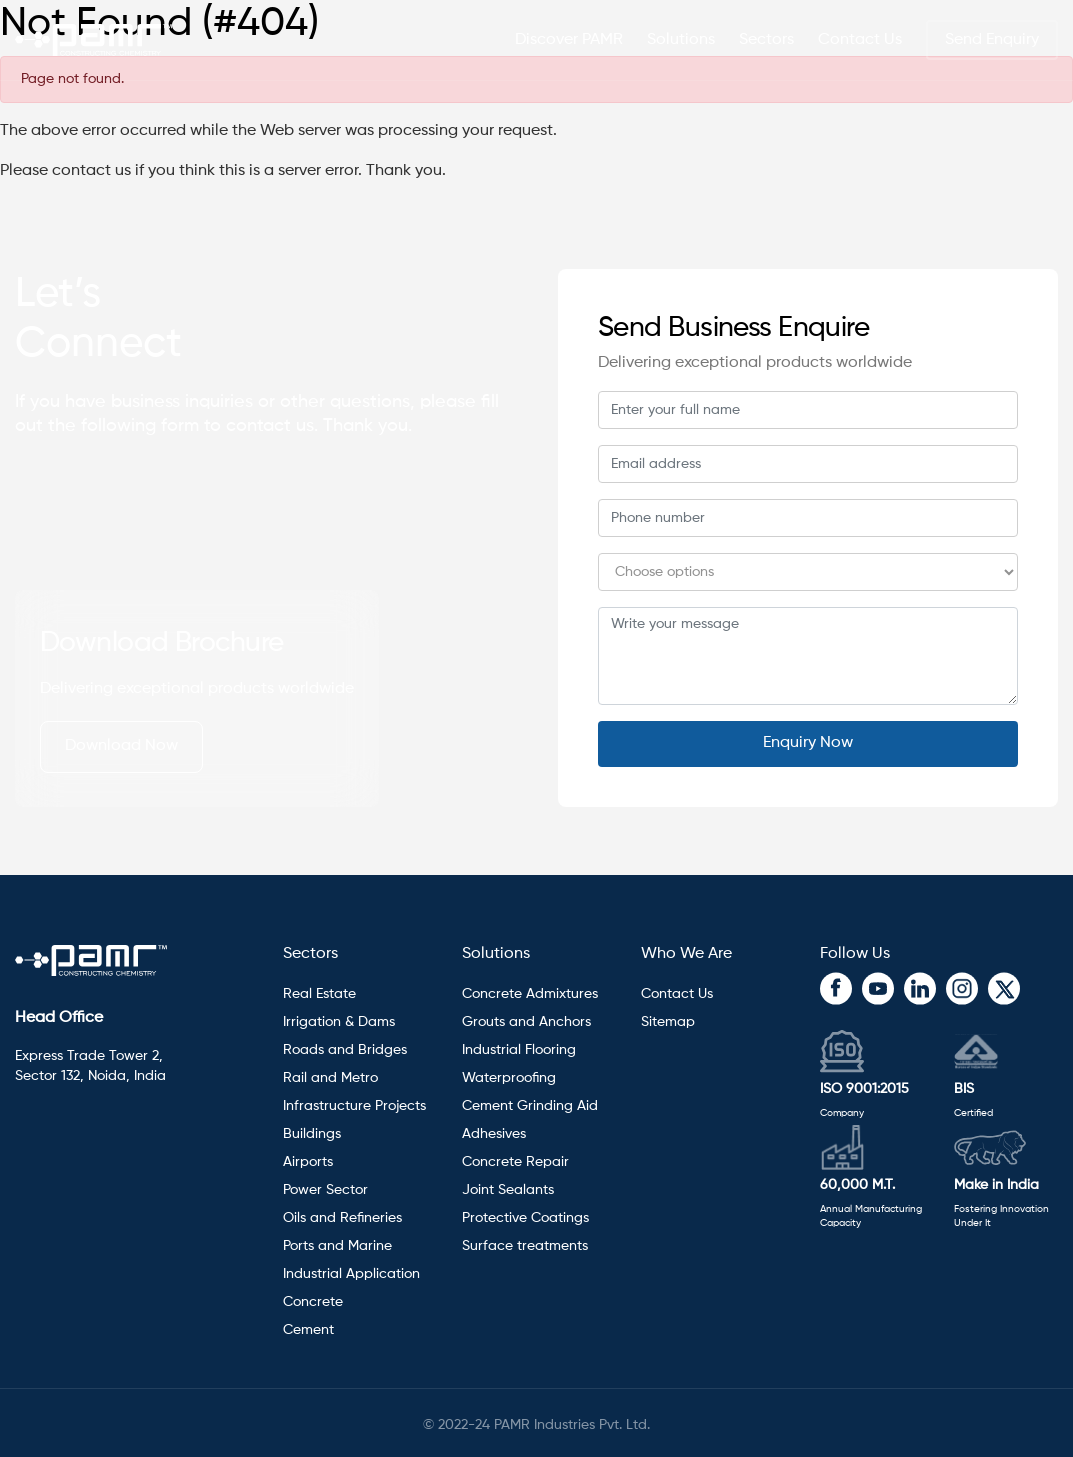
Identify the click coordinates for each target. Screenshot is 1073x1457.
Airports (308, 1162)
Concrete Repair (515, 1162)
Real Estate (319, 994)
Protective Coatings (525, 1218)
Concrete (313, 1302)
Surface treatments (525, 1246)
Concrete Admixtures (530, 994)
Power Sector (325, 1190)
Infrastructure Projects (354, 1106)
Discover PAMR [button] (569, 40)
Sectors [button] (766, 40)
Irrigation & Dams (339, 1022)
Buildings (312, 1134)
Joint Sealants (508, 1190)
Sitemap (668, 1022)
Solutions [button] (681, 40)
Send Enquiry (992, 40)
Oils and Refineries (342, 1218)
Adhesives (496, 1134)
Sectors (310, 954)
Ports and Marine (337, 1246)
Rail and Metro (330, 1078)
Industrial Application (351, 1274)
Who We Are (686, 954)
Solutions (496, 954)
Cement (308, 1330)
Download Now (121, 746)
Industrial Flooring (519, 1050)
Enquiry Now (808, 743)
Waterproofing (509, 1078)
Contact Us (860, 40)
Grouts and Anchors (526, 1022)
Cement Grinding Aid (530, 1106)
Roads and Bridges (345, 1050)
